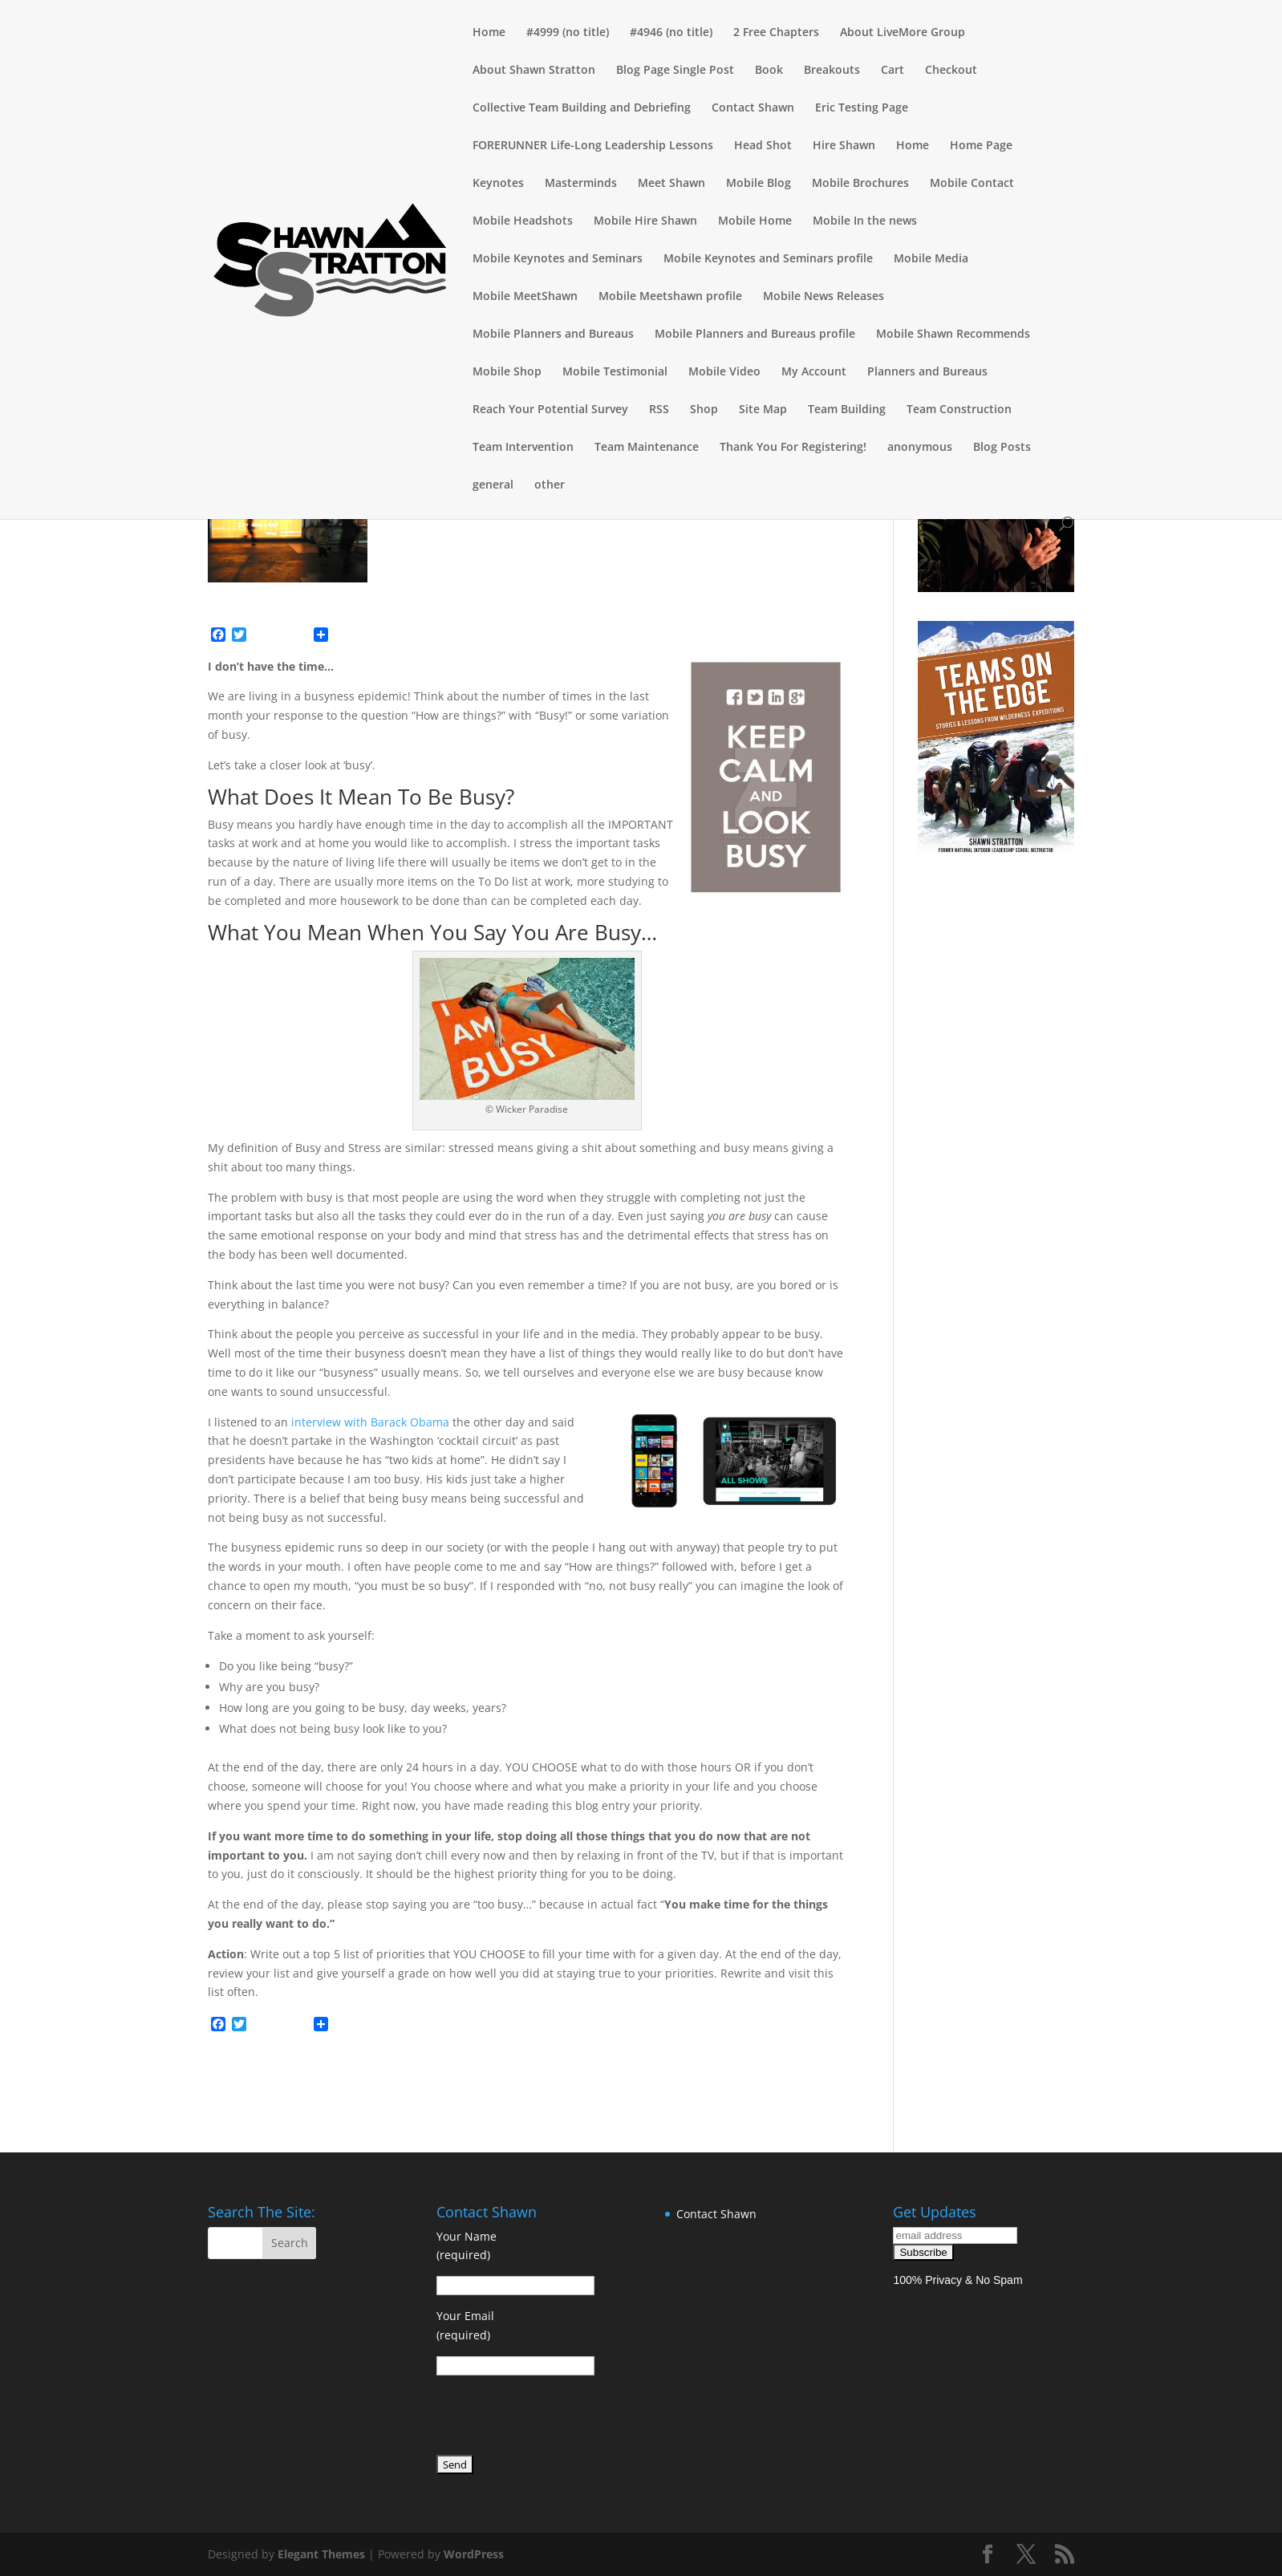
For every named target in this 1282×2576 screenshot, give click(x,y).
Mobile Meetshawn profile (670, 296)
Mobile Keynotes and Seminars (558, 259)
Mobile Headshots (523, 221)
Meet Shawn (671, 183)
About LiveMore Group (902, 32)
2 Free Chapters (776, 32)
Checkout (951, 70)
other (549, 485)
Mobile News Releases (823, 296)
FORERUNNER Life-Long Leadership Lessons (593, 146)
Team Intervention (523, 447)
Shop (704, 410)
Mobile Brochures (860, 183)
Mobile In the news (865, 221)
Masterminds (581, 183)
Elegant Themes (321, 2554)
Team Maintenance (646, 447)
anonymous (919, 447)
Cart (892, 70)
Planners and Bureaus (927, 372)
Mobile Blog (758, 183)
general (493, 485)
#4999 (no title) (567, 32)
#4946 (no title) (671, 32)
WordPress (474, 2554)
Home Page (981, 146)
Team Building (847, 410)
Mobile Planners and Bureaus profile (755, 334)
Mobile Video (724, 372)
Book (769, 70)
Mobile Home (755, 221)
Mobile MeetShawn (525, 296)
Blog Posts (1002, 447)
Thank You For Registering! (793, 447)
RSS (659, 410)
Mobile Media (931, 259)
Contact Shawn (753, 108)
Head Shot (763, 146)
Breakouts (832, 70)
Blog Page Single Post (675, 70)
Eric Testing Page (861, 108)
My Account (813, 372)
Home (489, 32)
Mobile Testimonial (614, 372)
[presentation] (558, 2418)
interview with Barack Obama (370, 1422)
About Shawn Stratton (534, 70)
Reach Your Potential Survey (550, 410)
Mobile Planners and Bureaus (553, 334)
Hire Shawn (844, 146)
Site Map (763, 410)
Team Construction (959, 410)
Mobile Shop (507, 372)
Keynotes (498, 183)
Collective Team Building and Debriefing (582, 108)
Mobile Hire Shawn (645, 221)
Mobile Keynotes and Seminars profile (768, 259)
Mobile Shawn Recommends (953, 334)
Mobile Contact (972, 183)
